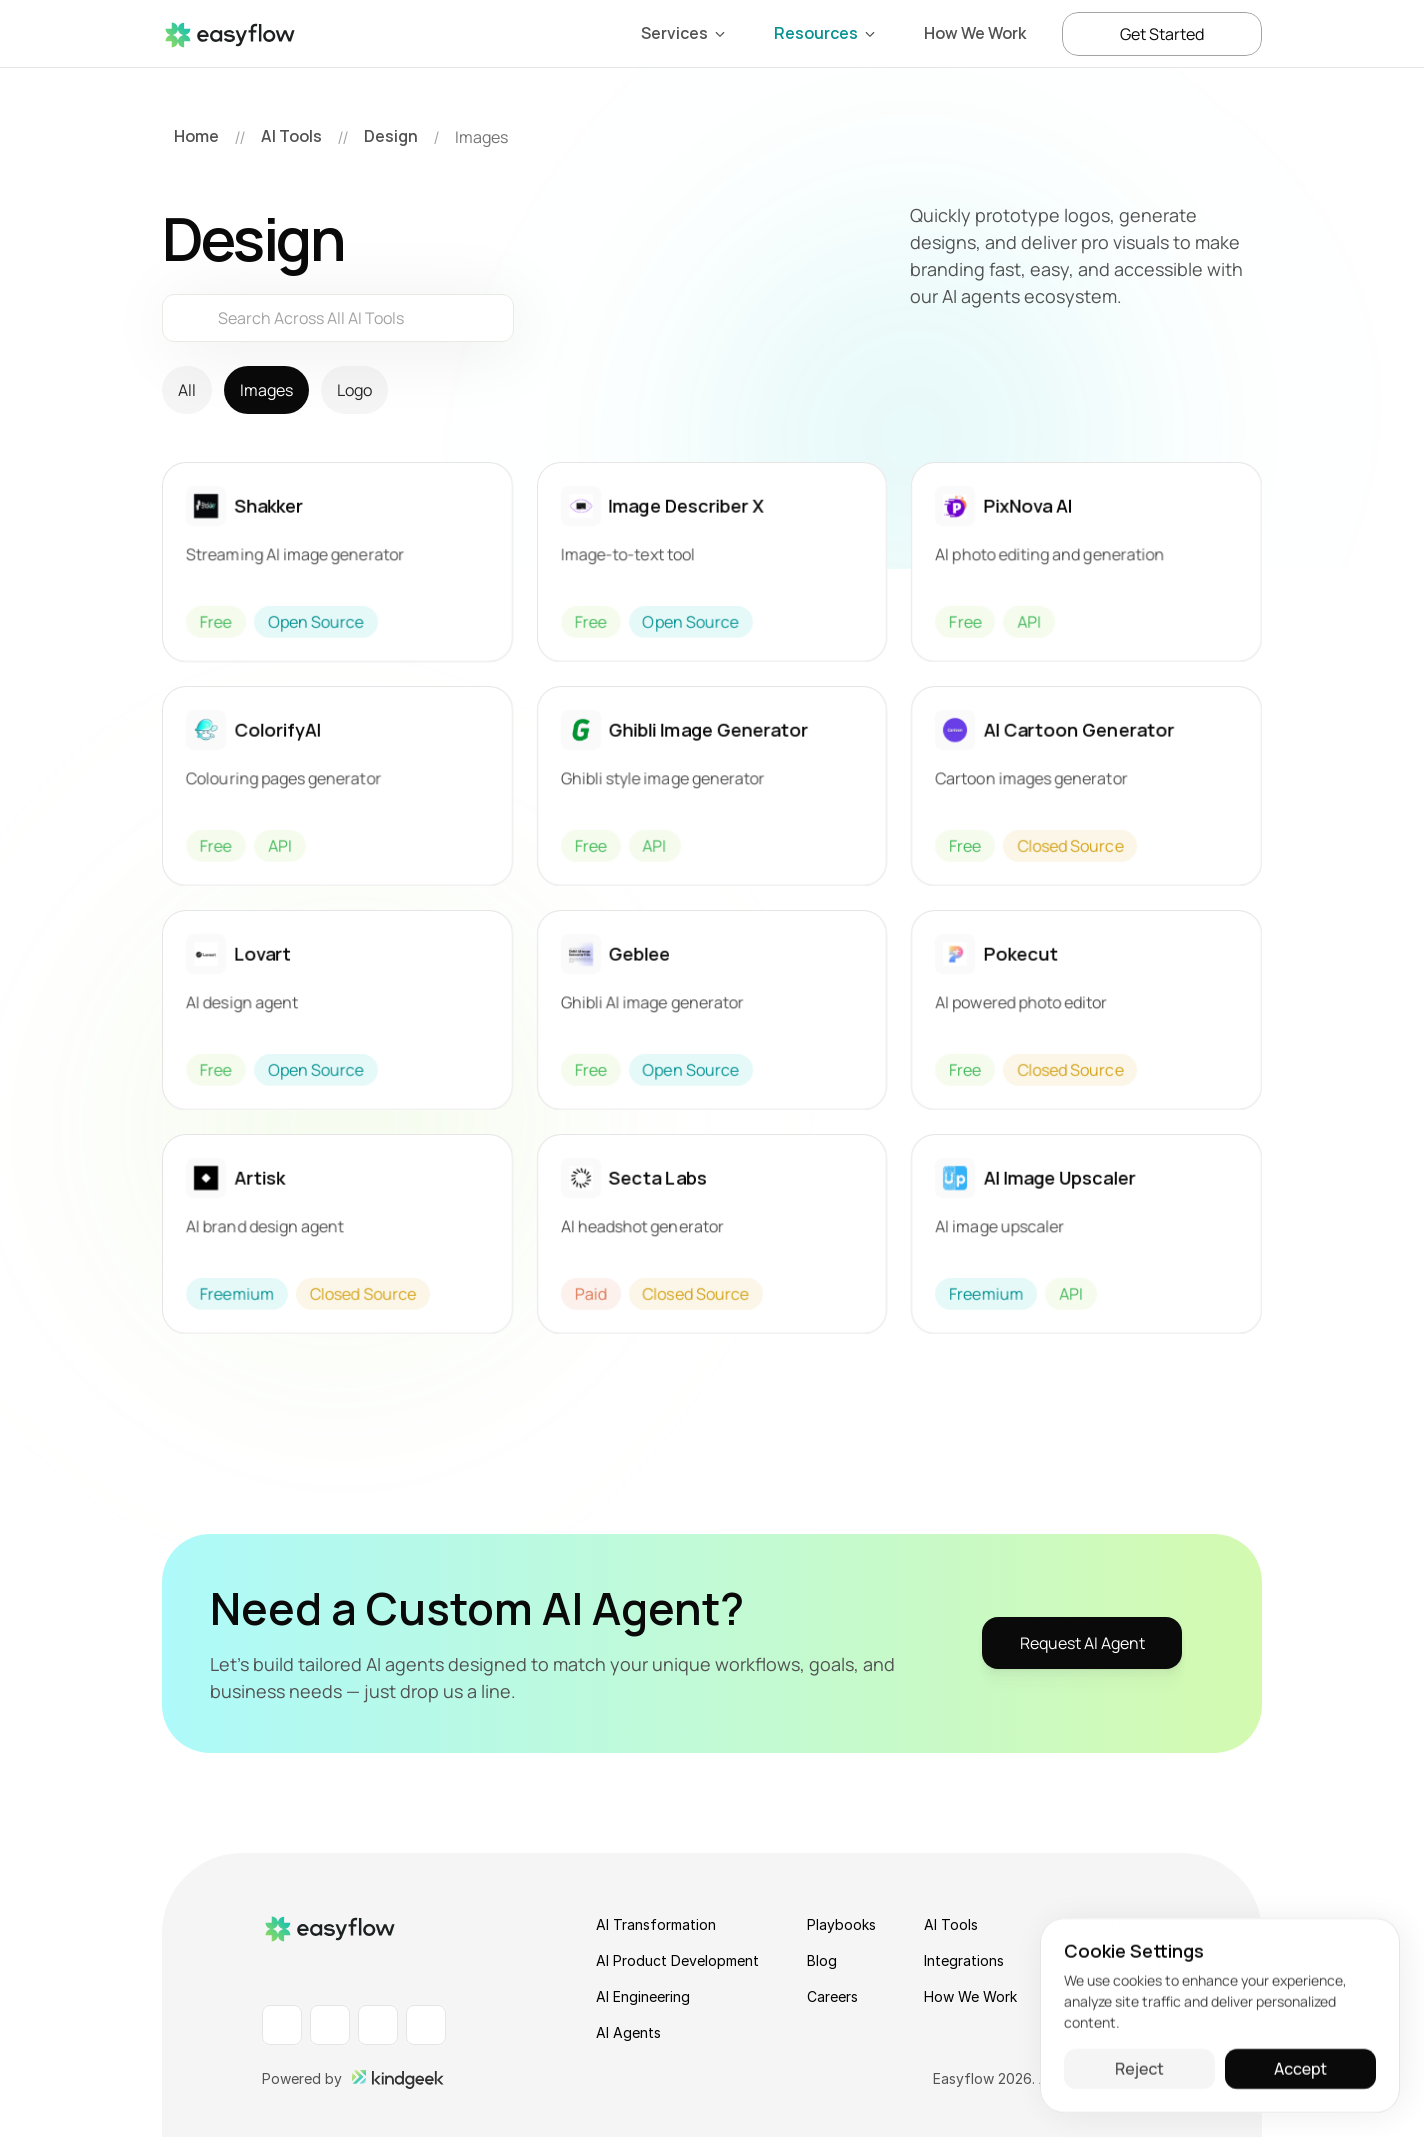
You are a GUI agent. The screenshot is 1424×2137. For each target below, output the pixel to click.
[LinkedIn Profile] (282, 2025)
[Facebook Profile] (330, 2025)
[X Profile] (426, 2025)
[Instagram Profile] (378, 2025)
